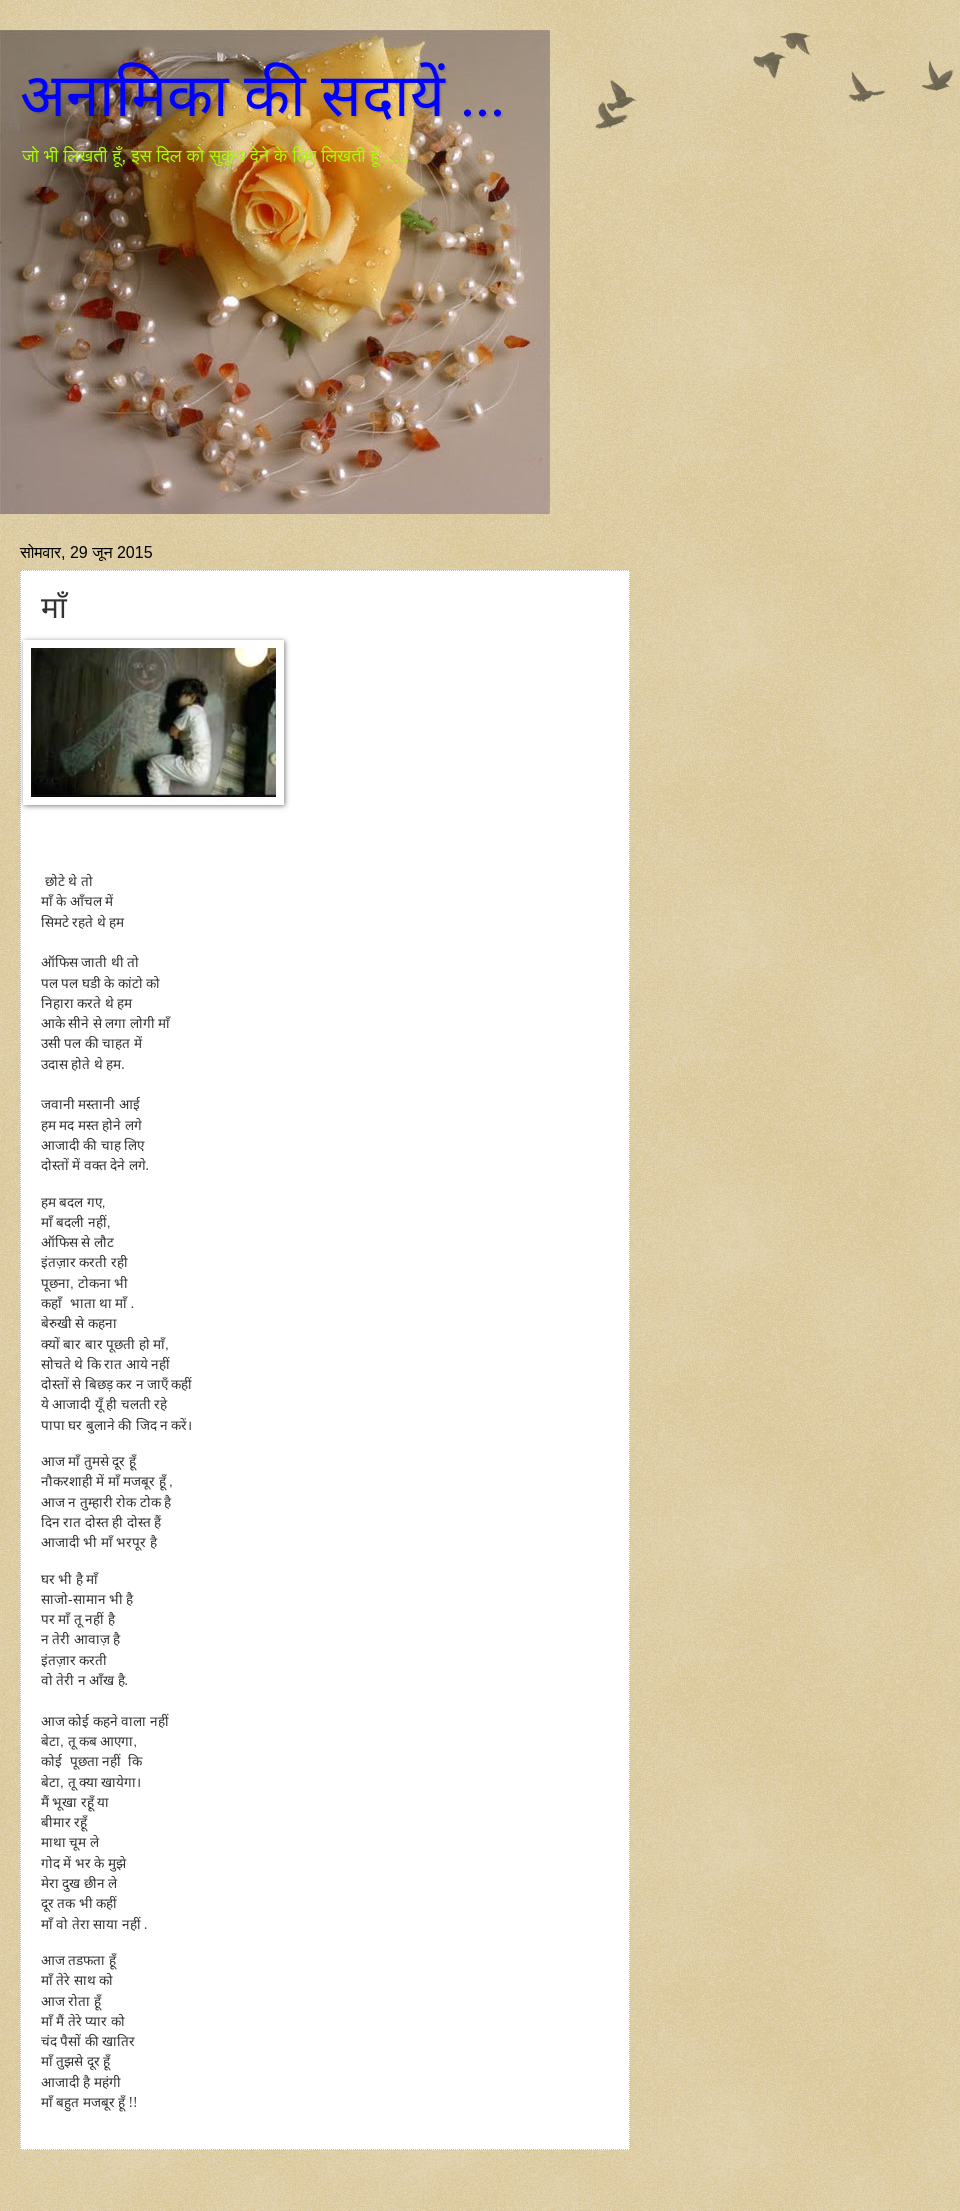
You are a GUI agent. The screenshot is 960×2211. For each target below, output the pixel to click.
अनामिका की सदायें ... (262, 96)
